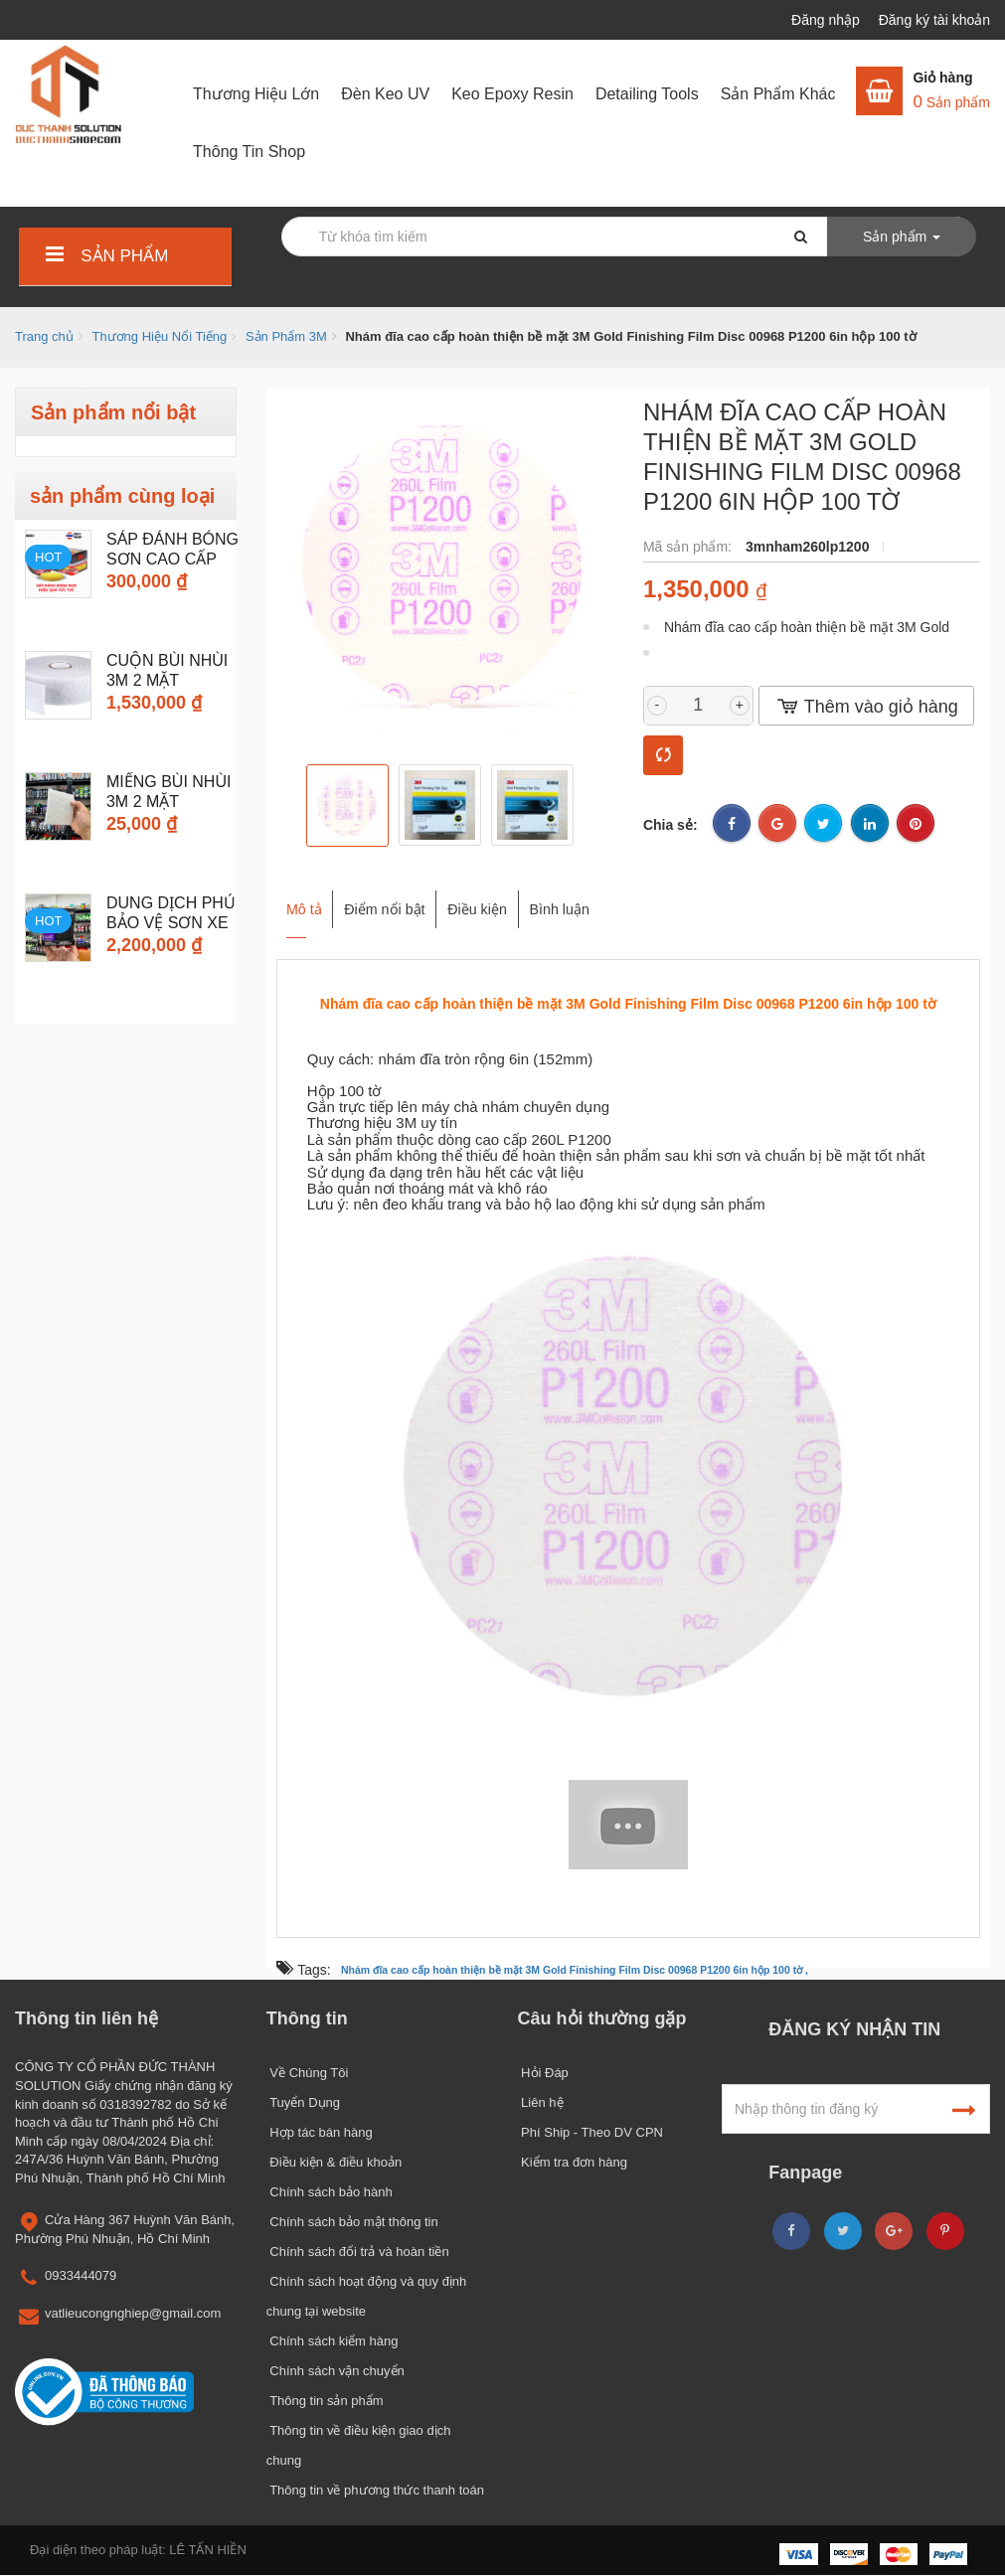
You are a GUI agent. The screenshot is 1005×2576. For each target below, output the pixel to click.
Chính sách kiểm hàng (332, 2341)
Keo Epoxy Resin (512, 93)
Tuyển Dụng (303, 2102)
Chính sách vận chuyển (335, 2370)
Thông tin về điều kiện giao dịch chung (358, 2445)
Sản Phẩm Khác (778, 93)
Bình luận (646, 899)
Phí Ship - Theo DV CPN (590, 2132)
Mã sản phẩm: (689, 547)
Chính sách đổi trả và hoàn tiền (357, 2251)
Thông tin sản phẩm (325, 2400)
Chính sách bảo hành (329, 2191)
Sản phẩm (104, 255)
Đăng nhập (827, 20)
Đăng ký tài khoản (934, 20)
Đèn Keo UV (385, 93)
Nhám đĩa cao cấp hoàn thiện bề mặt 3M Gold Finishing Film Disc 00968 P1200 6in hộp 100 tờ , (574, 1971)
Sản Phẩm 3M (286, 336)
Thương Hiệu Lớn (256, 93)
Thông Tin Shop (249, 151)
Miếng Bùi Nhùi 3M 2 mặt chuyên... (168, 801)
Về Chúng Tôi (307, 2072)
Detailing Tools (647, 93)
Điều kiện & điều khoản (334, 2162)
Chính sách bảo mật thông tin (352, 2221)
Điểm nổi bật (409, 899)
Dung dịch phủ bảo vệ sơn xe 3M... (171, 922)
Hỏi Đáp (543, 2072)
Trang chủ (44, 336)
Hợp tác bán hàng (319, 2132)
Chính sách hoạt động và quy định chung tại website (366, 2296)
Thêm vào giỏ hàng (866, 706)
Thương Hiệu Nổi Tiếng (159, 336)
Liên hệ (541, 2102)
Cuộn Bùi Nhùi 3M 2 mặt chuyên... (167, 680)
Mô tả (298, 899)
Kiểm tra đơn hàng (572, 2162)
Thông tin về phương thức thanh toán (375, 2490)
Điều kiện (534, 899)
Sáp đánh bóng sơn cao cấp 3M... (172, 559)
